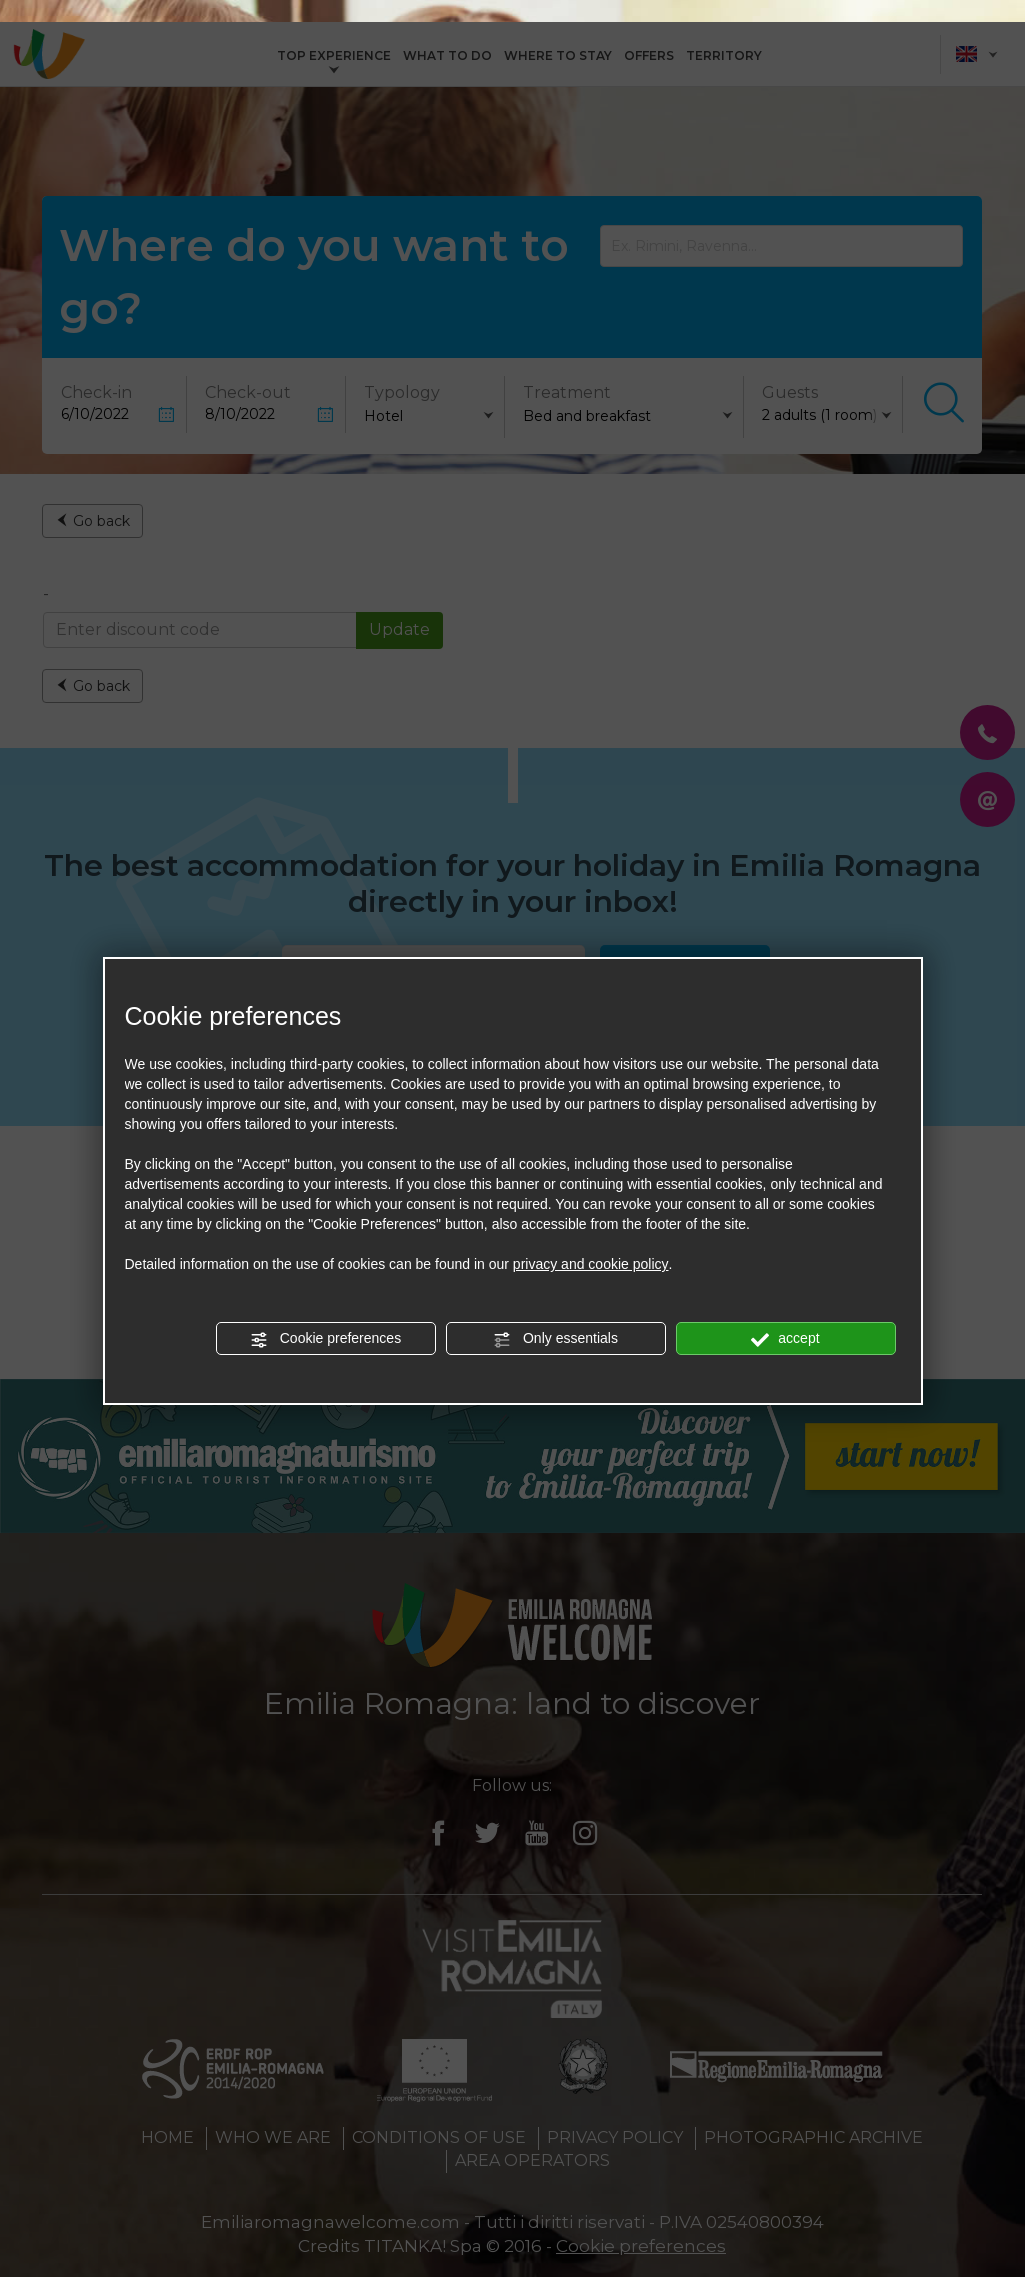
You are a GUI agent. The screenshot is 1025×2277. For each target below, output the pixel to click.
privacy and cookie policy (591, 1242)
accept (785, 1317)
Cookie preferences (325, 1317)
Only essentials (555, 1317)
